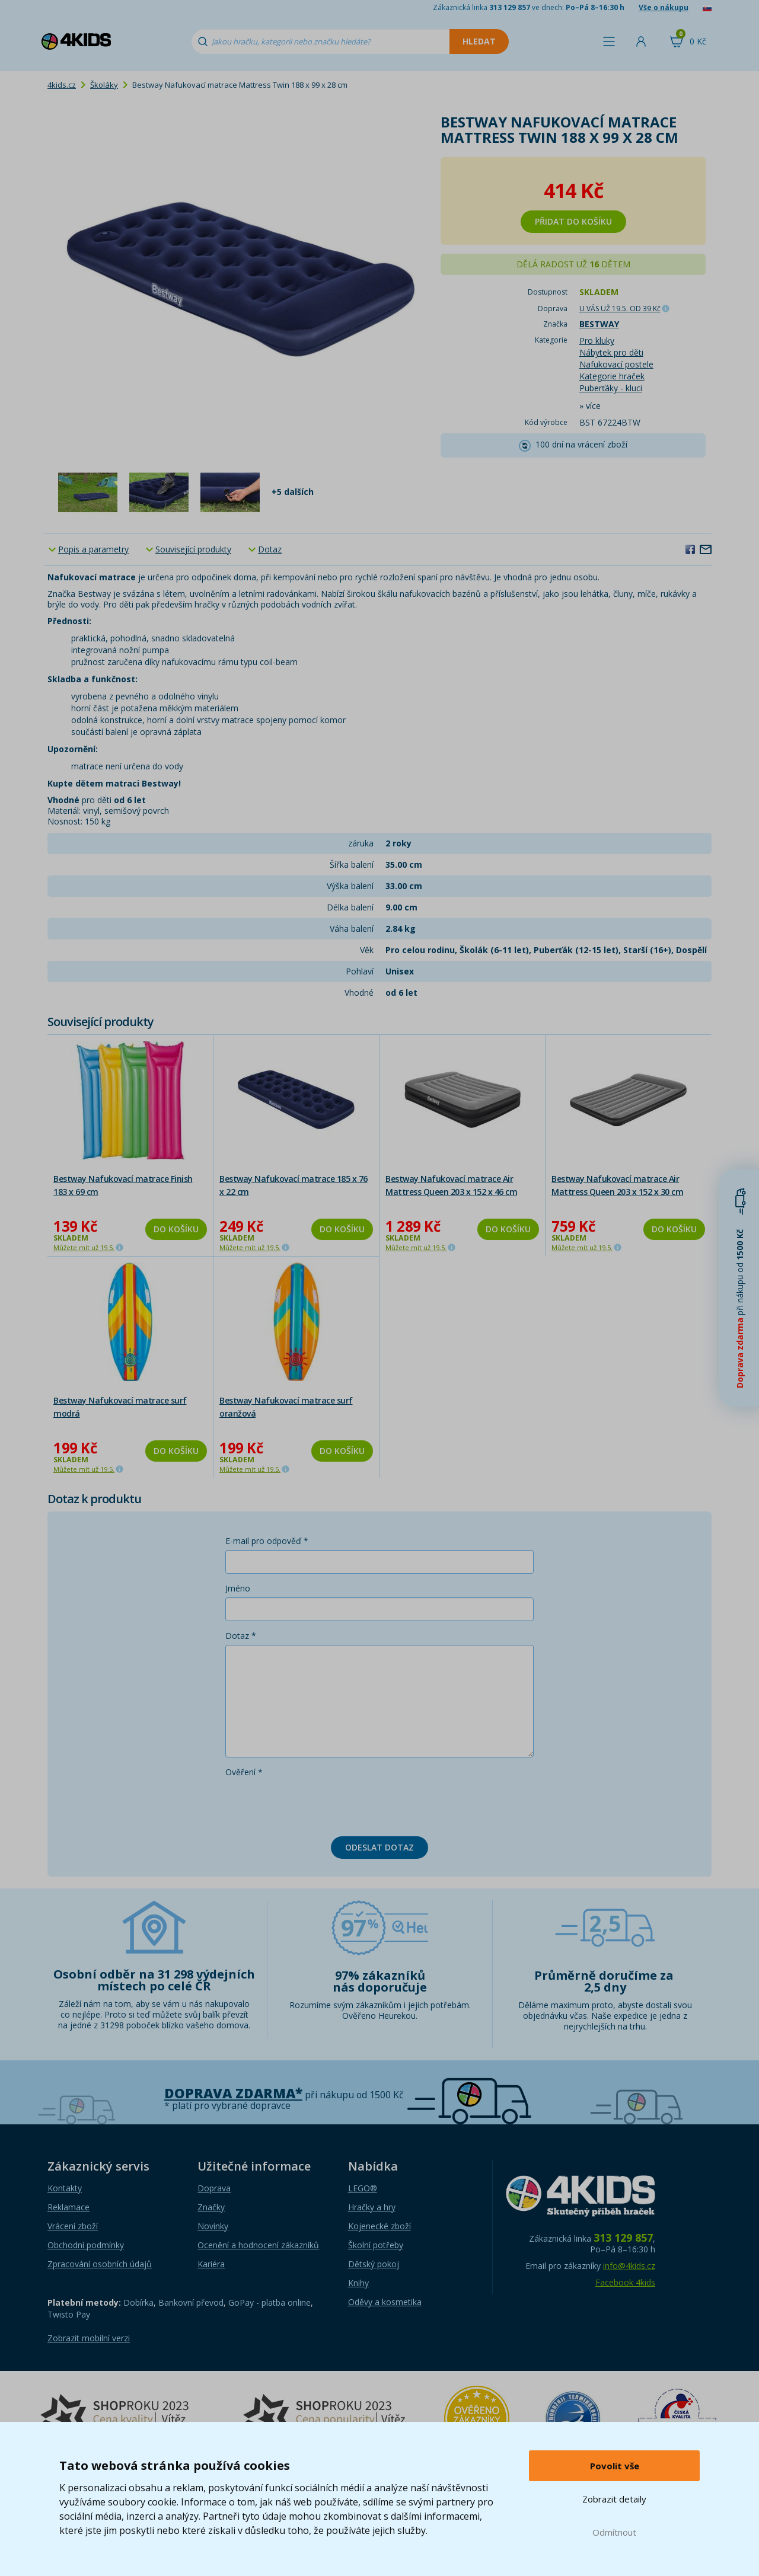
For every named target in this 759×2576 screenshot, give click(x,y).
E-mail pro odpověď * (266, 1540)
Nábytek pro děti (611, 352)
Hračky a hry (372, 2207)
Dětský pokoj (373, 2264)
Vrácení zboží (72, 2226)
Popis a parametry (93, 549)
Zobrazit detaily (614, 2499)
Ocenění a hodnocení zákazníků (258, 2245)
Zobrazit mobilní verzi (88, 2338)
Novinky (212, 2226)
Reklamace (68, 2207)
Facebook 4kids (625, 2282)
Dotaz (270, 549)
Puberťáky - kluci (610, 388)
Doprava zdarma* (233, 2093)
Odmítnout (614, 2532)
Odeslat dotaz (379, 1847)
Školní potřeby (375, 2245)
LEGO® (362, 2188)
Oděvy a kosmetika (385, 2301)
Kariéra (211, 2264)
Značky (211, 2207)
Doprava (214, 2188)
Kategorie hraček (612, 376)
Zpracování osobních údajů (99, 2264)
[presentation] (315, 1804)
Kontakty (64, 2188)
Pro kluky (596, 340)
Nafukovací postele (616, 364)
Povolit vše (614, 2466)
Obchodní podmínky (85, 2245)
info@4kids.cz (629, 2265)
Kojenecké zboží (379, 2226)
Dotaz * (240, 1635)
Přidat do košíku (573, 221)
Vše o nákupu (663, 7)
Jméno (237, 1588)
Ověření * (244, 1772)
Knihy (358, 2283)
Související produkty (193, 549)
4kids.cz (61, 84)
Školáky (104, 84)
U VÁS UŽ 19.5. (620, 308)
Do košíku (176, 1229)
